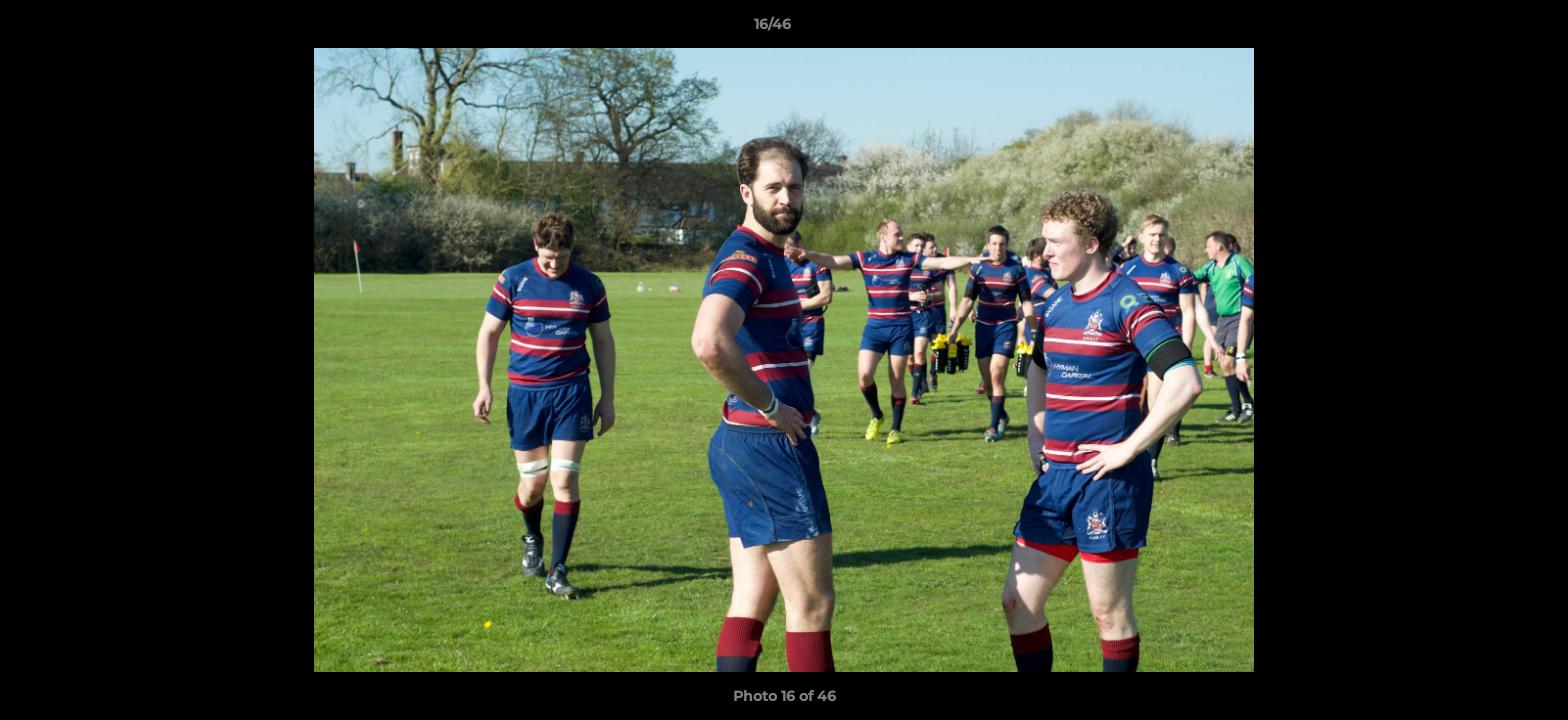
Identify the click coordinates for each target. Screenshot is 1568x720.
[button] (1484, 29)
